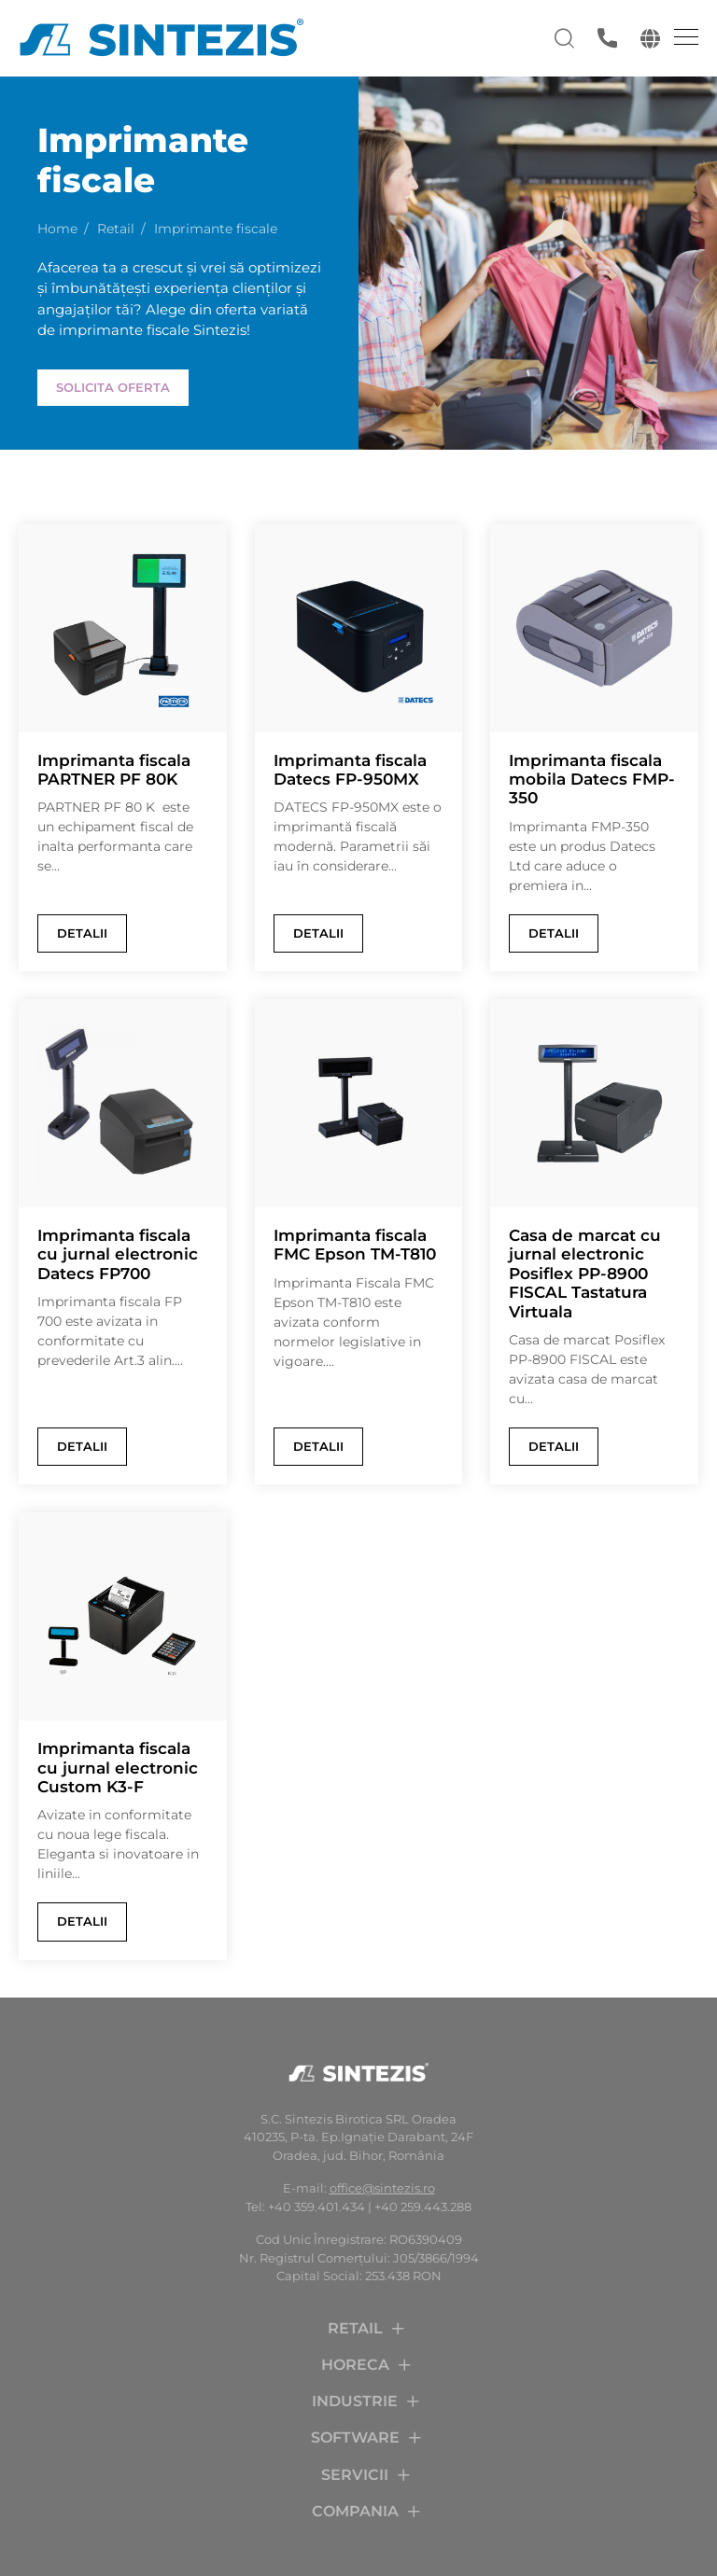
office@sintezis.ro (382, 2187)
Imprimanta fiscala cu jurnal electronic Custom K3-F (117, 1767)
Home (57, 228)
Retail (115, 228)
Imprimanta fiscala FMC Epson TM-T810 (355, 1244)
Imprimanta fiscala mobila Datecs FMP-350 (592, 779)
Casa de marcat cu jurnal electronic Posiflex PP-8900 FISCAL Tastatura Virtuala (585, 1273)
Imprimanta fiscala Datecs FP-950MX (350, 769)
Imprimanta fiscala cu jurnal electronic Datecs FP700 (117, 1254)
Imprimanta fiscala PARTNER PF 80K (113, 769)
